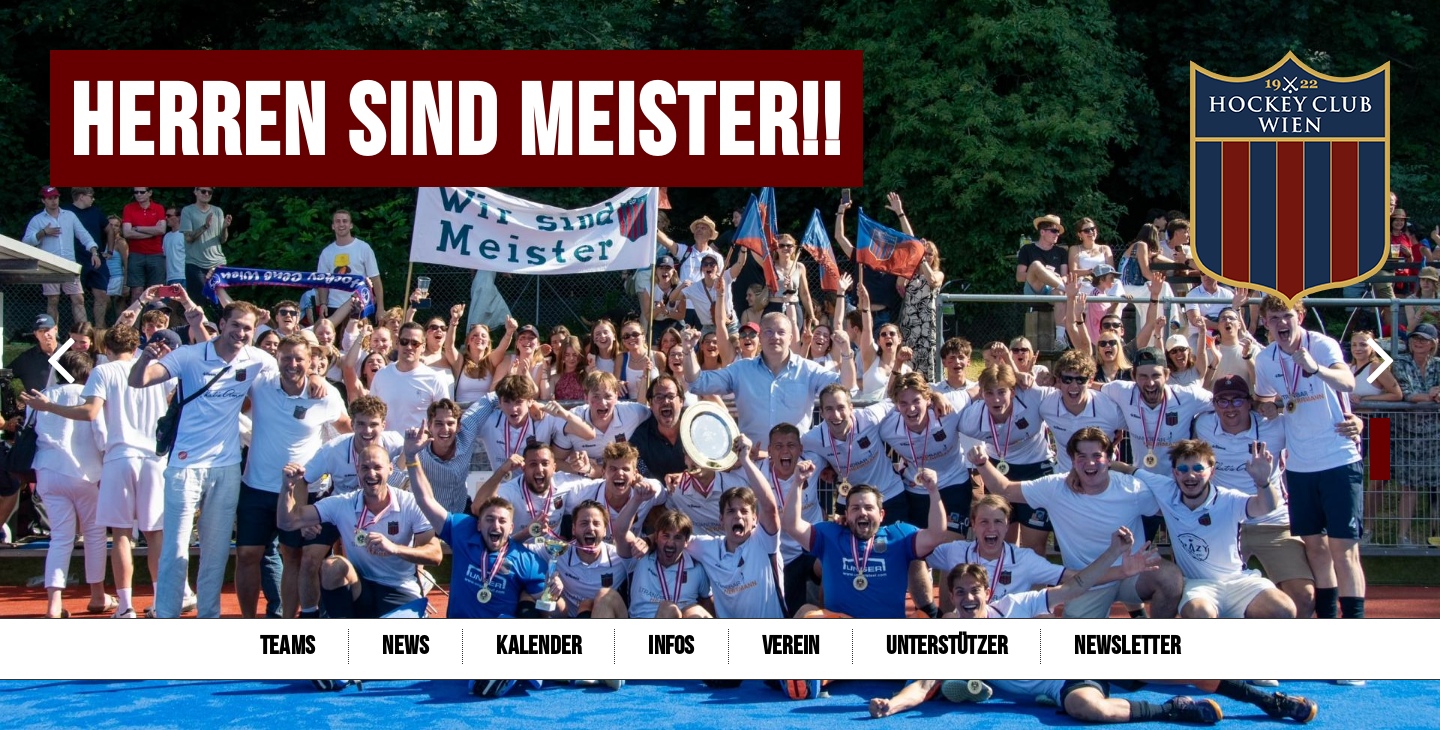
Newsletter (1127, 646)
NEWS (405, 646)
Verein (791, 646)
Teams (287, 646)
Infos (671, 646)
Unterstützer (946, 646)
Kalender (538, 646)
